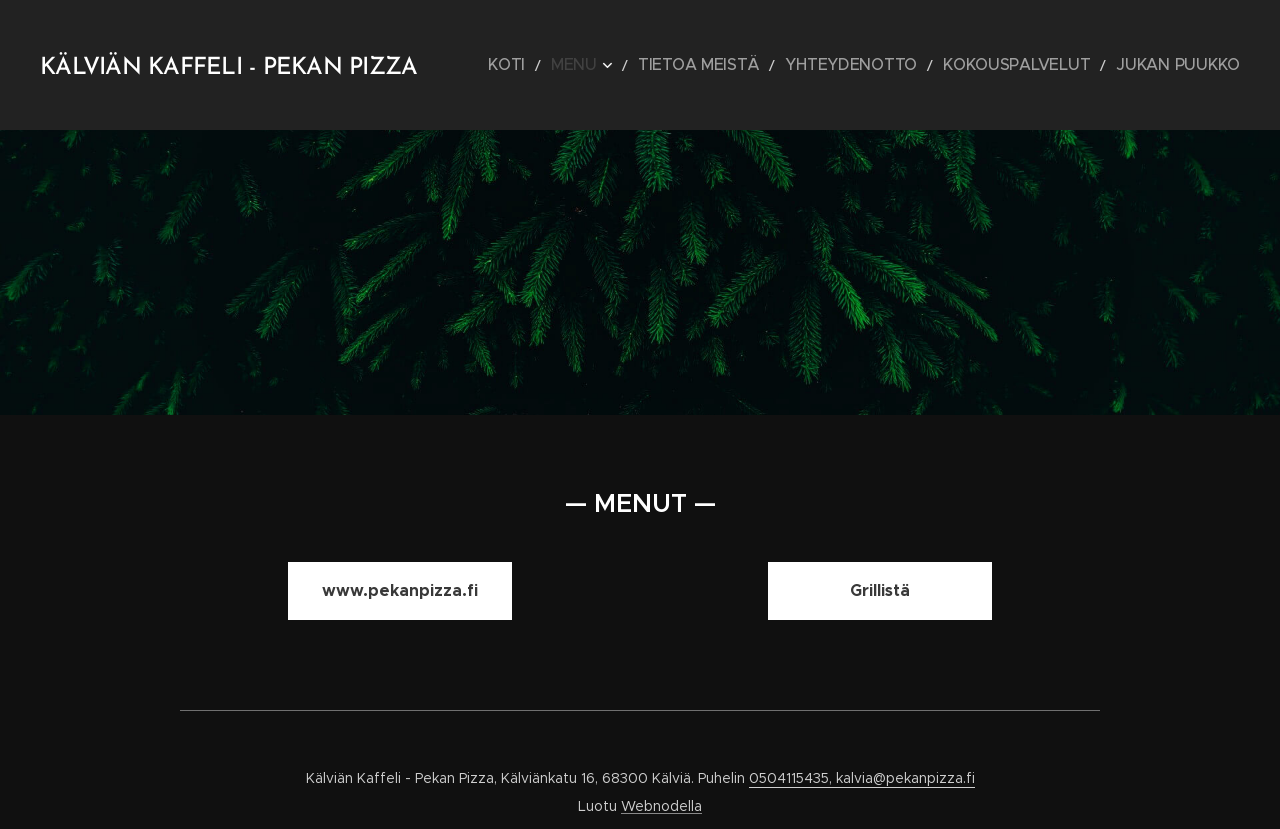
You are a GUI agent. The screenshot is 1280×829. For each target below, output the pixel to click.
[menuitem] (610, 65)
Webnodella (661, 806)
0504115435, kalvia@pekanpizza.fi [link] (862, 778)
